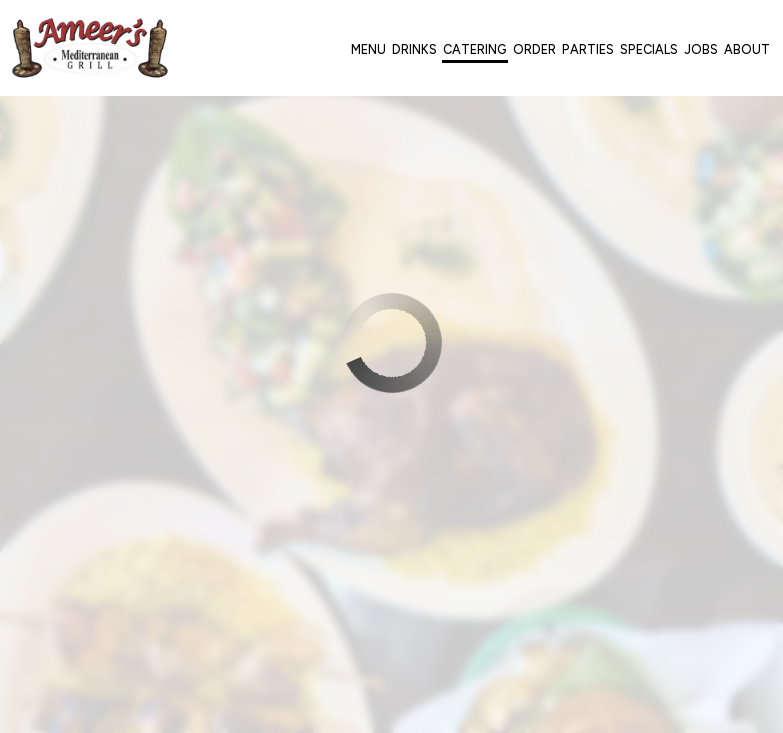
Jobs (701, 49)
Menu (368, 49)
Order (534, 49)
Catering (475, 49)
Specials (649, 49)
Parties (588, 49)
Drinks (414, 49)
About (747, 49)
